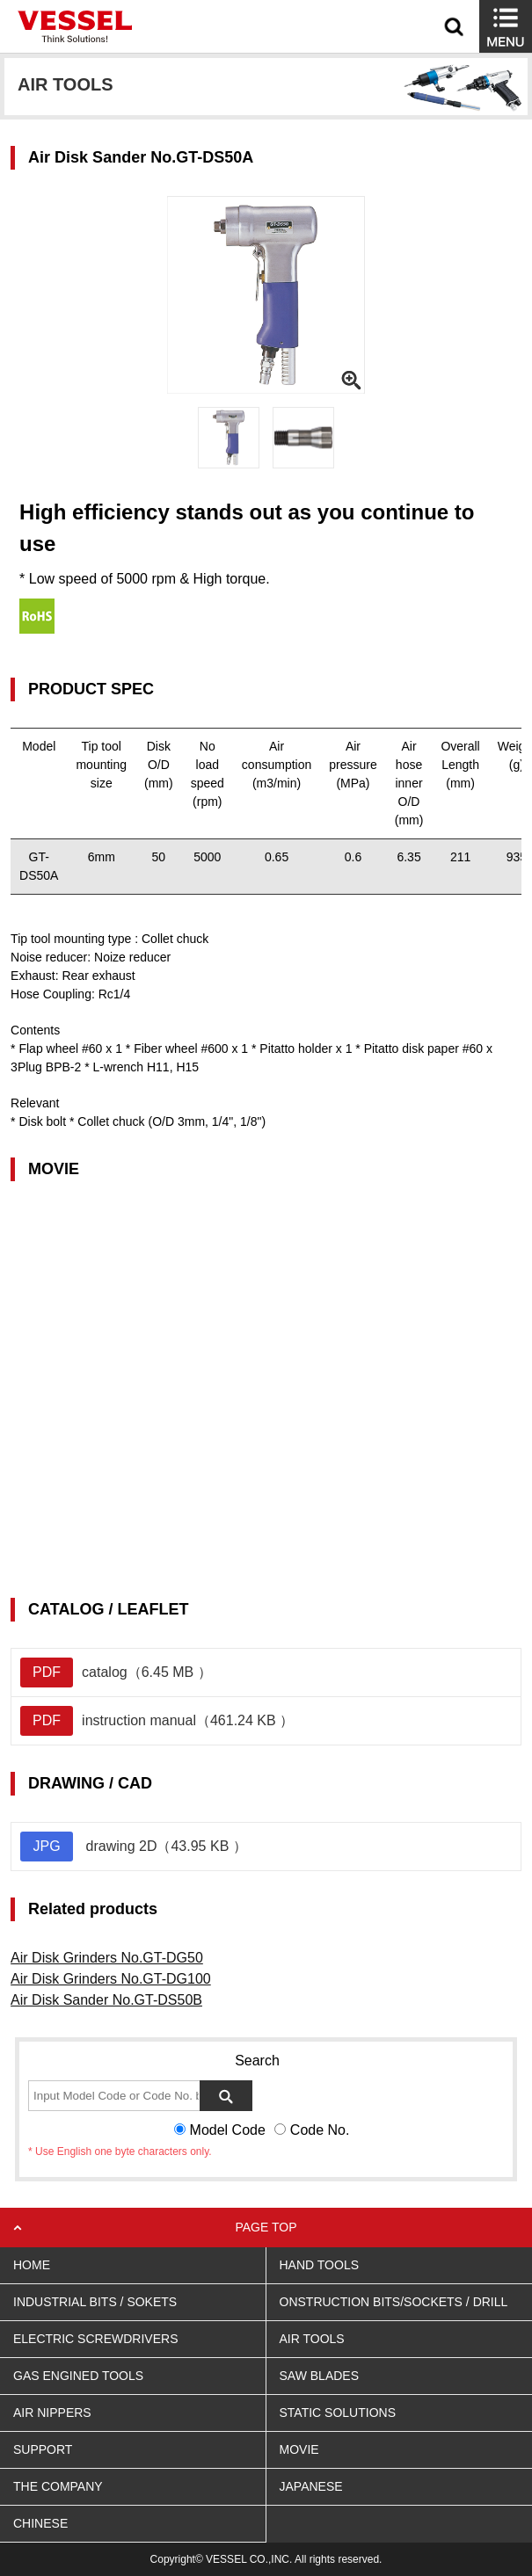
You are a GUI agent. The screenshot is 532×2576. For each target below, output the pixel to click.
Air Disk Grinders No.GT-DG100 (111, 1978)
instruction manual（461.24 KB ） (157, 1721)
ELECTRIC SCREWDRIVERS (95, 2339)
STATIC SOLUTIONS (338, 2412)
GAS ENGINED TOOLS (78, 2376)
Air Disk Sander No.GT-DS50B (106, 1999)
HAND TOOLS (320, 2265)
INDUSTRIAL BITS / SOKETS (95, 2302)
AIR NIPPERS (52, 2412)
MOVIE (299, 2449)
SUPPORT (42, 2449)
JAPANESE (311, 2486)
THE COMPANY (58, 2486)
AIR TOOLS (312, 2339)
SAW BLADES (320, 2376)
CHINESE (40, 2523)
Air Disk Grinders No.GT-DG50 (107, 1957)
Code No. (320, 2129)
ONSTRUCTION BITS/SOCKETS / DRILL (394, 2302)
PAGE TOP (265, 2227)
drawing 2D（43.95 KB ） (133, 1846)
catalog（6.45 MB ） (116, 1672)
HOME (31, 2265)
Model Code (228, 2129)
